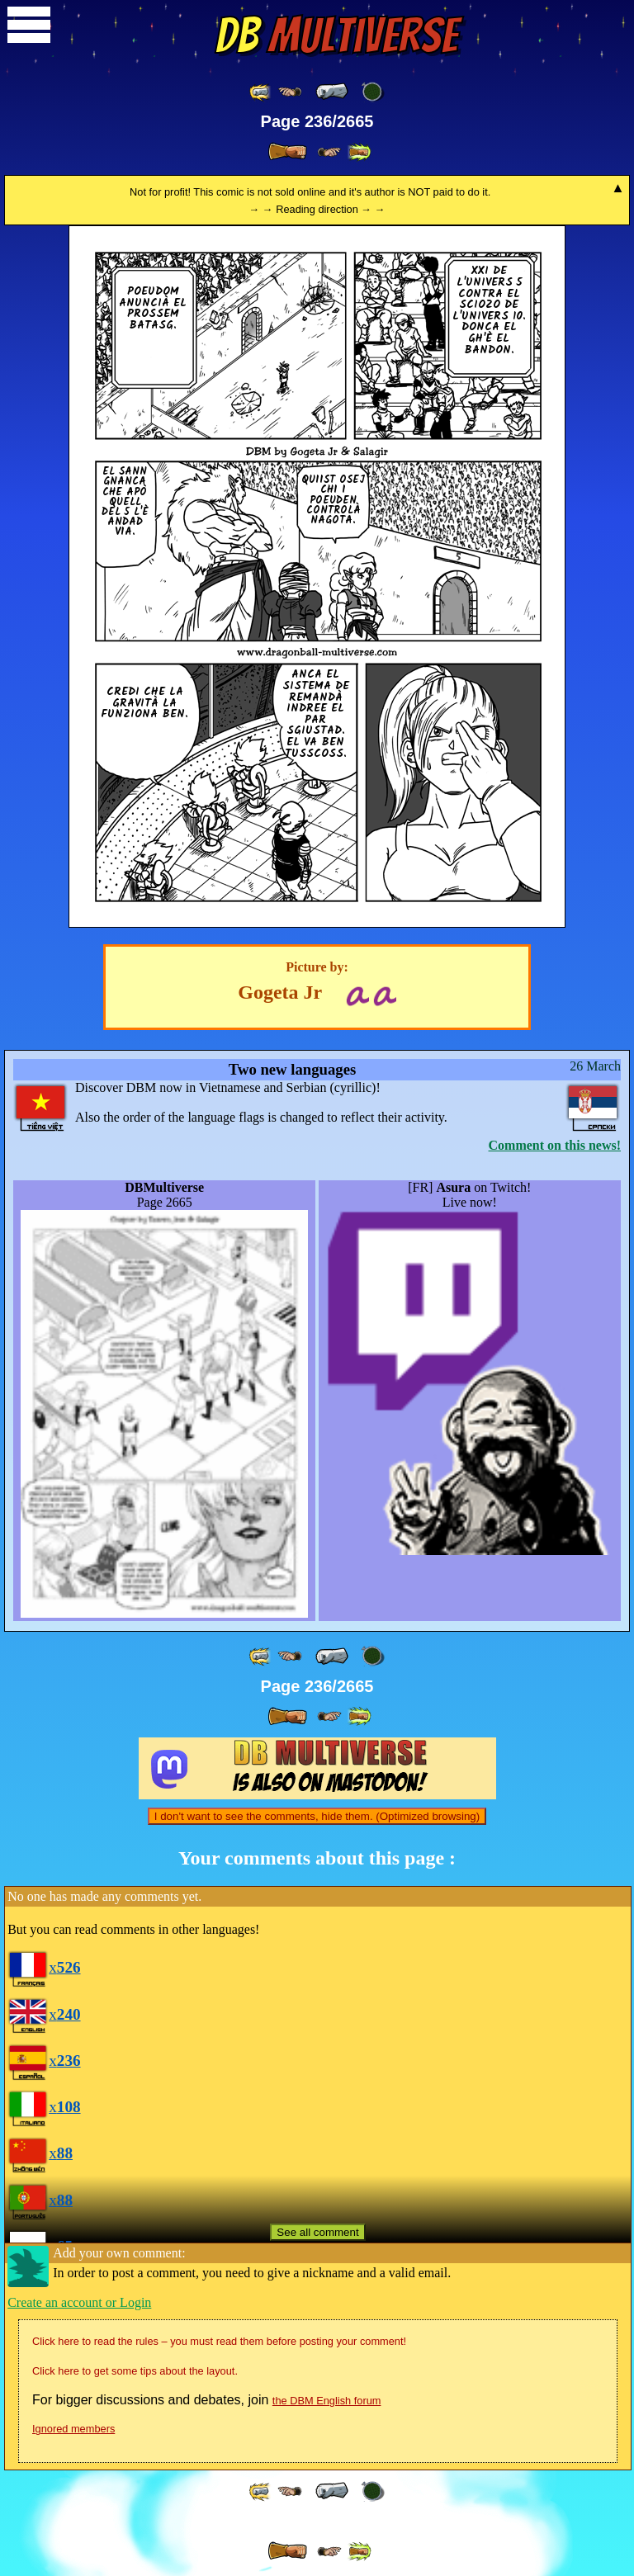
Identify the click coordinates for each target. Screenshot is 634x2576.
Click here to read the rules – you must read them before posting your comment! (219, 2341)
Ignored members (73, 2428)
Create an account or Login (79, 2302)
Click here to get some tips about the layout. (135, 2371)
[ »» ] (359, 152)
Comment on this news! (555, 1145)
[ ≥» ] (329, 152)
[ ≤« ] (289, 92)
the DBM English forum (326, 2400)
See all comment (317, 2232)
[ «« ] (260, 92)
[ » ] (287, 152)
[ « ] (332, 91)
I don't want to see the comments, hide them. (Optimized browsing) (317, 1816)
